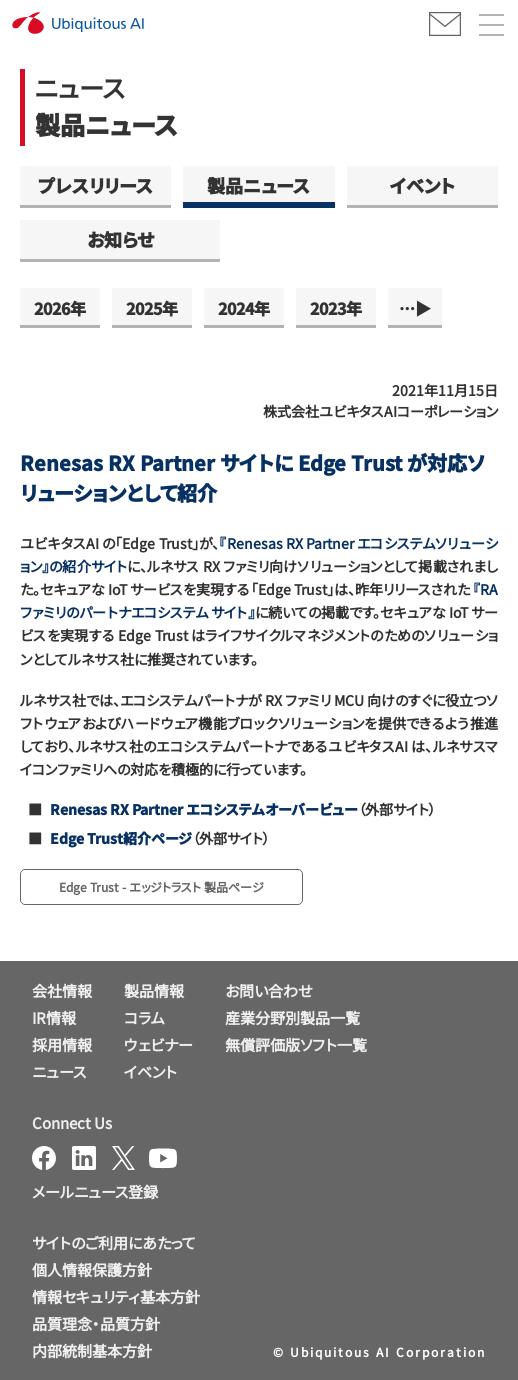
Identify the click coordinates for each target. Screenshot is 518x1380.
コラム (144, 1017)
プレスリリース (95, 185)
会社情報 (62, 990)
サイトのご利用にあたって (114, 1242)
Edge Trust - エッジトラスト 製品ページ (161, 886)
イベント (422, 185)
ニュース (59, 1071)
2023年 (336, 308)
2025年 (152, 308)
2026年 (60, 308)
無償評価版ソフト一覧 (296, 1044)
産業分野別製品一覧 (292, 1017)
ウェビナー (158, 1044)
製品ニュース (258, 185)
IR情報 (54, 1017)
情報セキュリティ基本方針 (116, 1296)
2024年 (244, 308)
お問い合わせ (268, 990)
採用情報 (62, 1044)
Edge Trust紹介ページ (121, 838)
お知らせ (120, 239)
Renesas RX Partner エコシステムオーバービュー (204, 809)
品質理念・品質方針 (96, 1323)
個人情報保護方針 (92, 1269)
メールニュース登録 (95, 1191)
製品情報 (154, 990)
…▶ (415, 308)
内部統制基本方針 (92, 1350)
